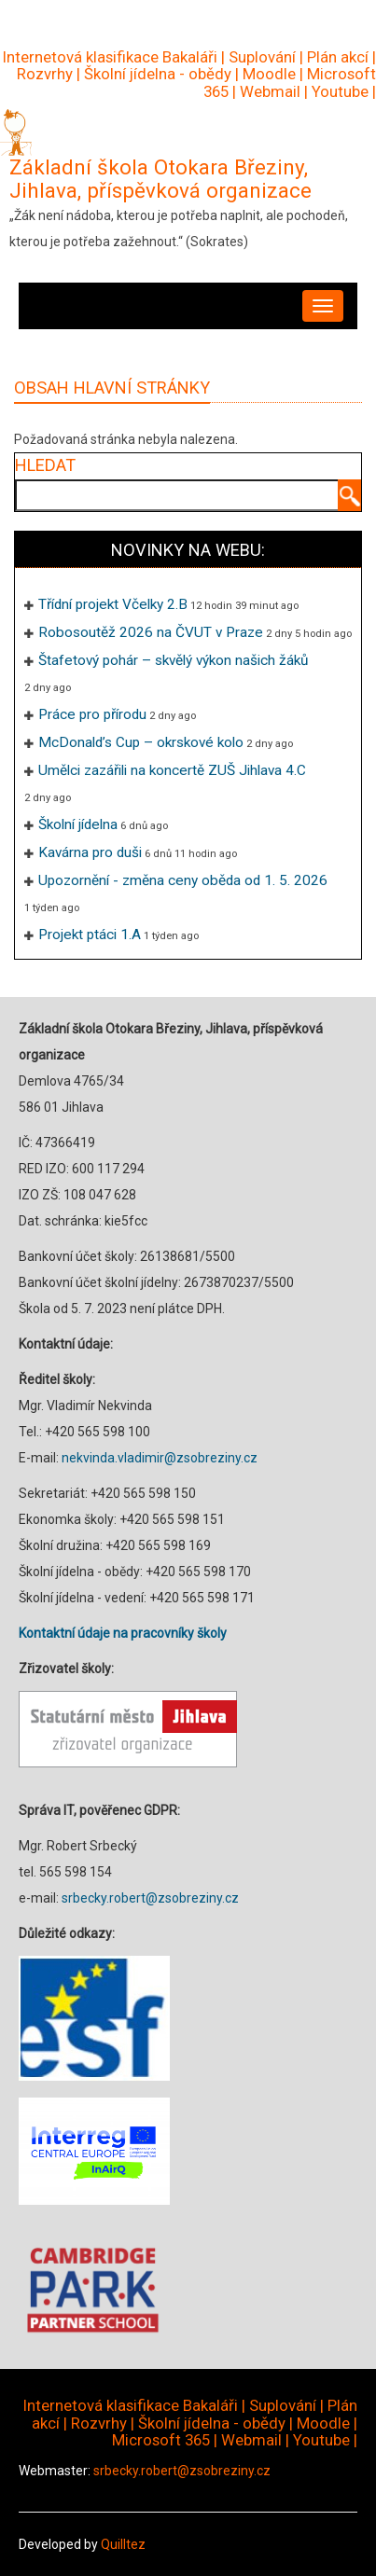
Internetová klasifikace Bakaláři (110, 57)
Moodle (269, 73)
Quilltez (123, 2544)
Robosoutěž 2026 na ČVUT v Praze (150, 632)
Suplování (262, 57)
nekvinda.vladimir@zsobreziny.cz (160, 1457)
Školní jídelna (78, 824)
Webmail (270, 91)
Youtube (340, 91)
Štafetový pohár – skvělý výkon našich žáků (173, 660)
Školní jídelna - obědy (157, 73)
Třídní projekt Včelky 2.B (113, 604)
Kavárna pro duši (90, 852)
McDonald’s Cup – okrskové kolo (141, 742)
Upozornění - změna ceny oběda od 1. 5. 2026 (182, 880)
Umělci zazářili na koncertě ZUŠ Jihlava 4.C (172, 770)
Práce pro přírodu (92, 714)
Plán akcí (338, 57)
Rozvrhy (45, 73)
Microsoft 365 (161, 2440)
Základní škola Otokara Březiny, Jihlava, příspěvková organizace (160, 178)
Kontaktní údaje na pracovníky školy (123, 1633)
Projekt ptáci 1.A (89, 934)
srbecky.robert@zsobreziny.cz (150, 1897)
